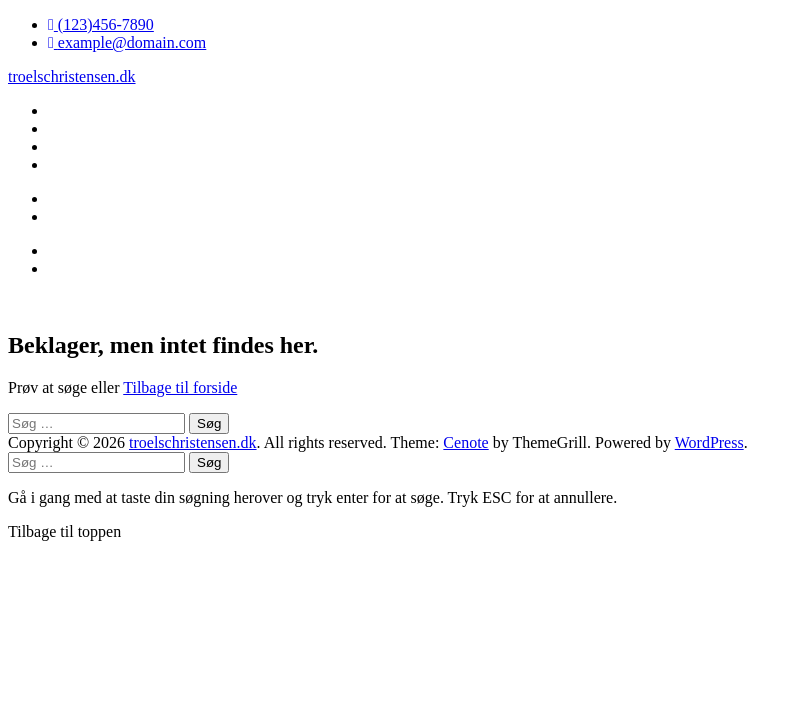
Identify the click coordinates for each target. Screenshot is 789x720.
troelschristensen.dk (72, 76)
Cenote (465, 442)
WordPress (709, 442)
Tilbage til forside (180, 387)
